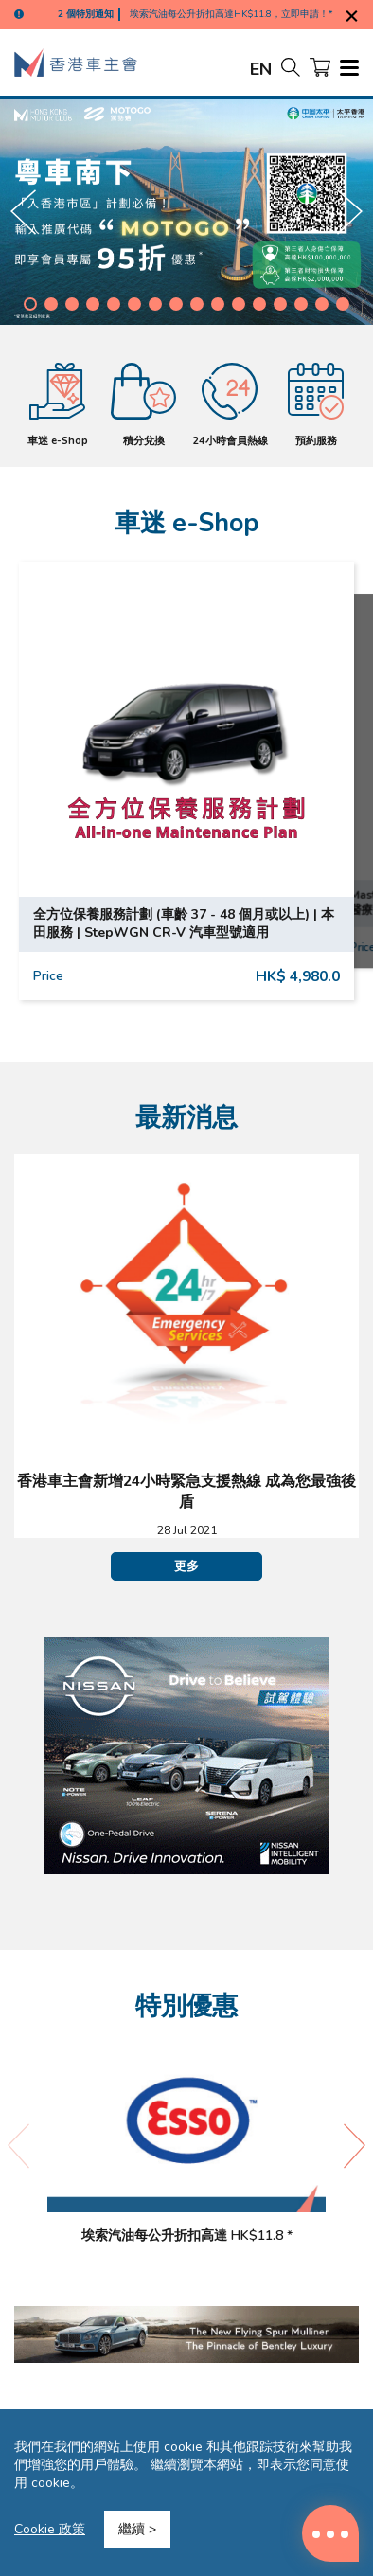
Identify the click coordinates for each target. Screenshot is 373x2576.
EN (261, 69)
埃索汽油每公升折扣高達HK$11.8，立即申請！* (231, 14)
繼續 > (137, 2529)
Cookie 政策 (49, 2529)
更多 (186, 1566)
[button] (30, 304)
